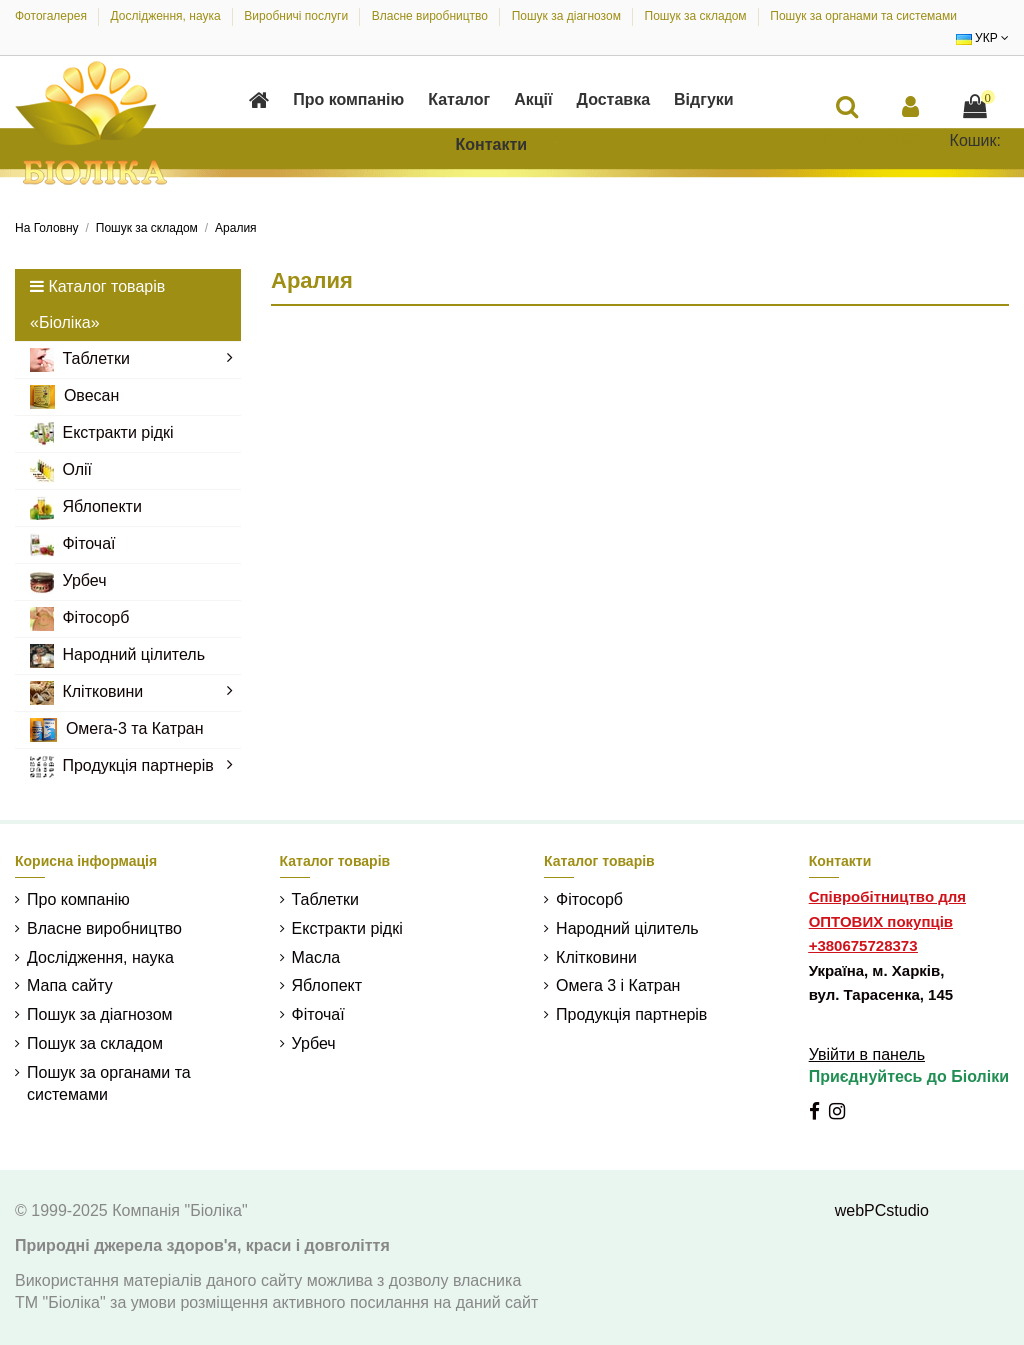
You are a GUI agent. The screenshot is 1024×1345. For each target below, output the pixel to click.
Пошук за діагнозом (568, 16)
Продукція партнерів (631, 1014)
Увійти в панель (867, 1054)
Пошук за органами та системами (863, 16)
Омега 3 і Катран (618, 985)
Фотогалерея (52, 16)
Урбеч (314, 1043)
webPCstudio (882, 1210)
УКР (982, 38)
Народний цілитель (627, 928)
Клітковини (596, 957)
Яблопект (327, 985)
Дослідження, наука (167, 16)
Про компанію (78, 899)
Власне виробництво (432, 16)
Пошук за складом (697, 16)
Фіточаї (318, 1014)
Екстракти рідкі (347, 928)
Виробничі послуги (297, 16)
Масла (316, 957)
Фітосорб (589, 899)
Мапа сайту (70, 985)
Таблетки (325, 899)
